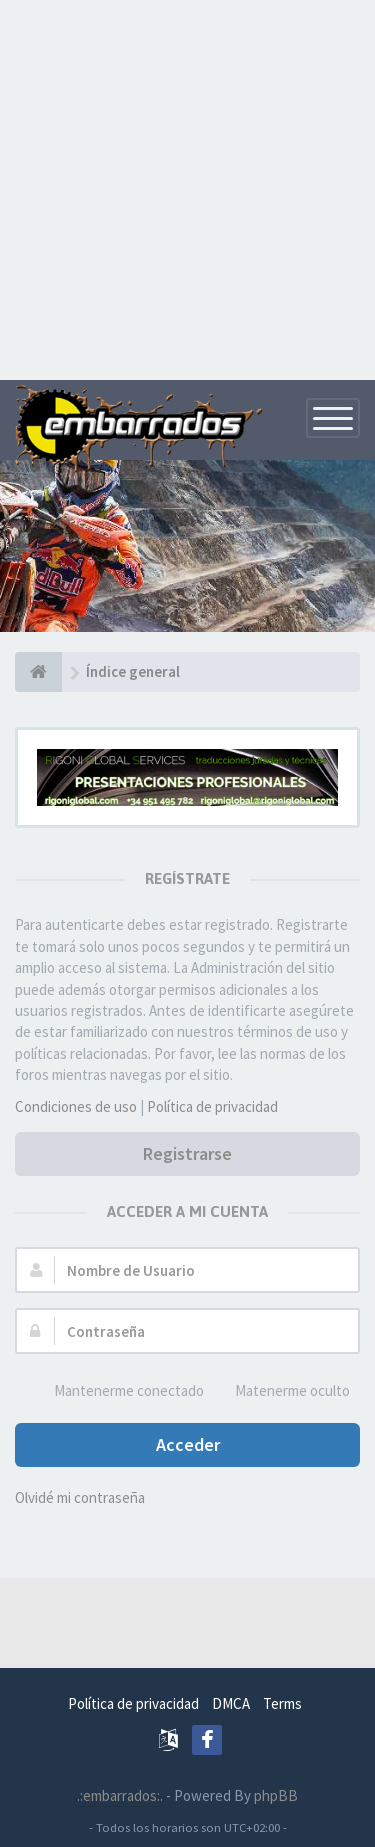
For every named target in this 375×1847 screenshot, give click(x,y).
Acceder (188, 1444)
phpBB (276, 1795)
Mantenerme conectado (118, 1391)
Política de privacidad (212, 1106)
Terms (282, 1703)
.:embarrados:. (120, 1795)
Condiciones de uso (76, 1106)
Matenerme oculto (281, 1391)
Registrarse (187, 1153)
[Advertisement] (187, 187)
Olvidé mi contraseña (80, 1497)
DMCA (231, 1703)
